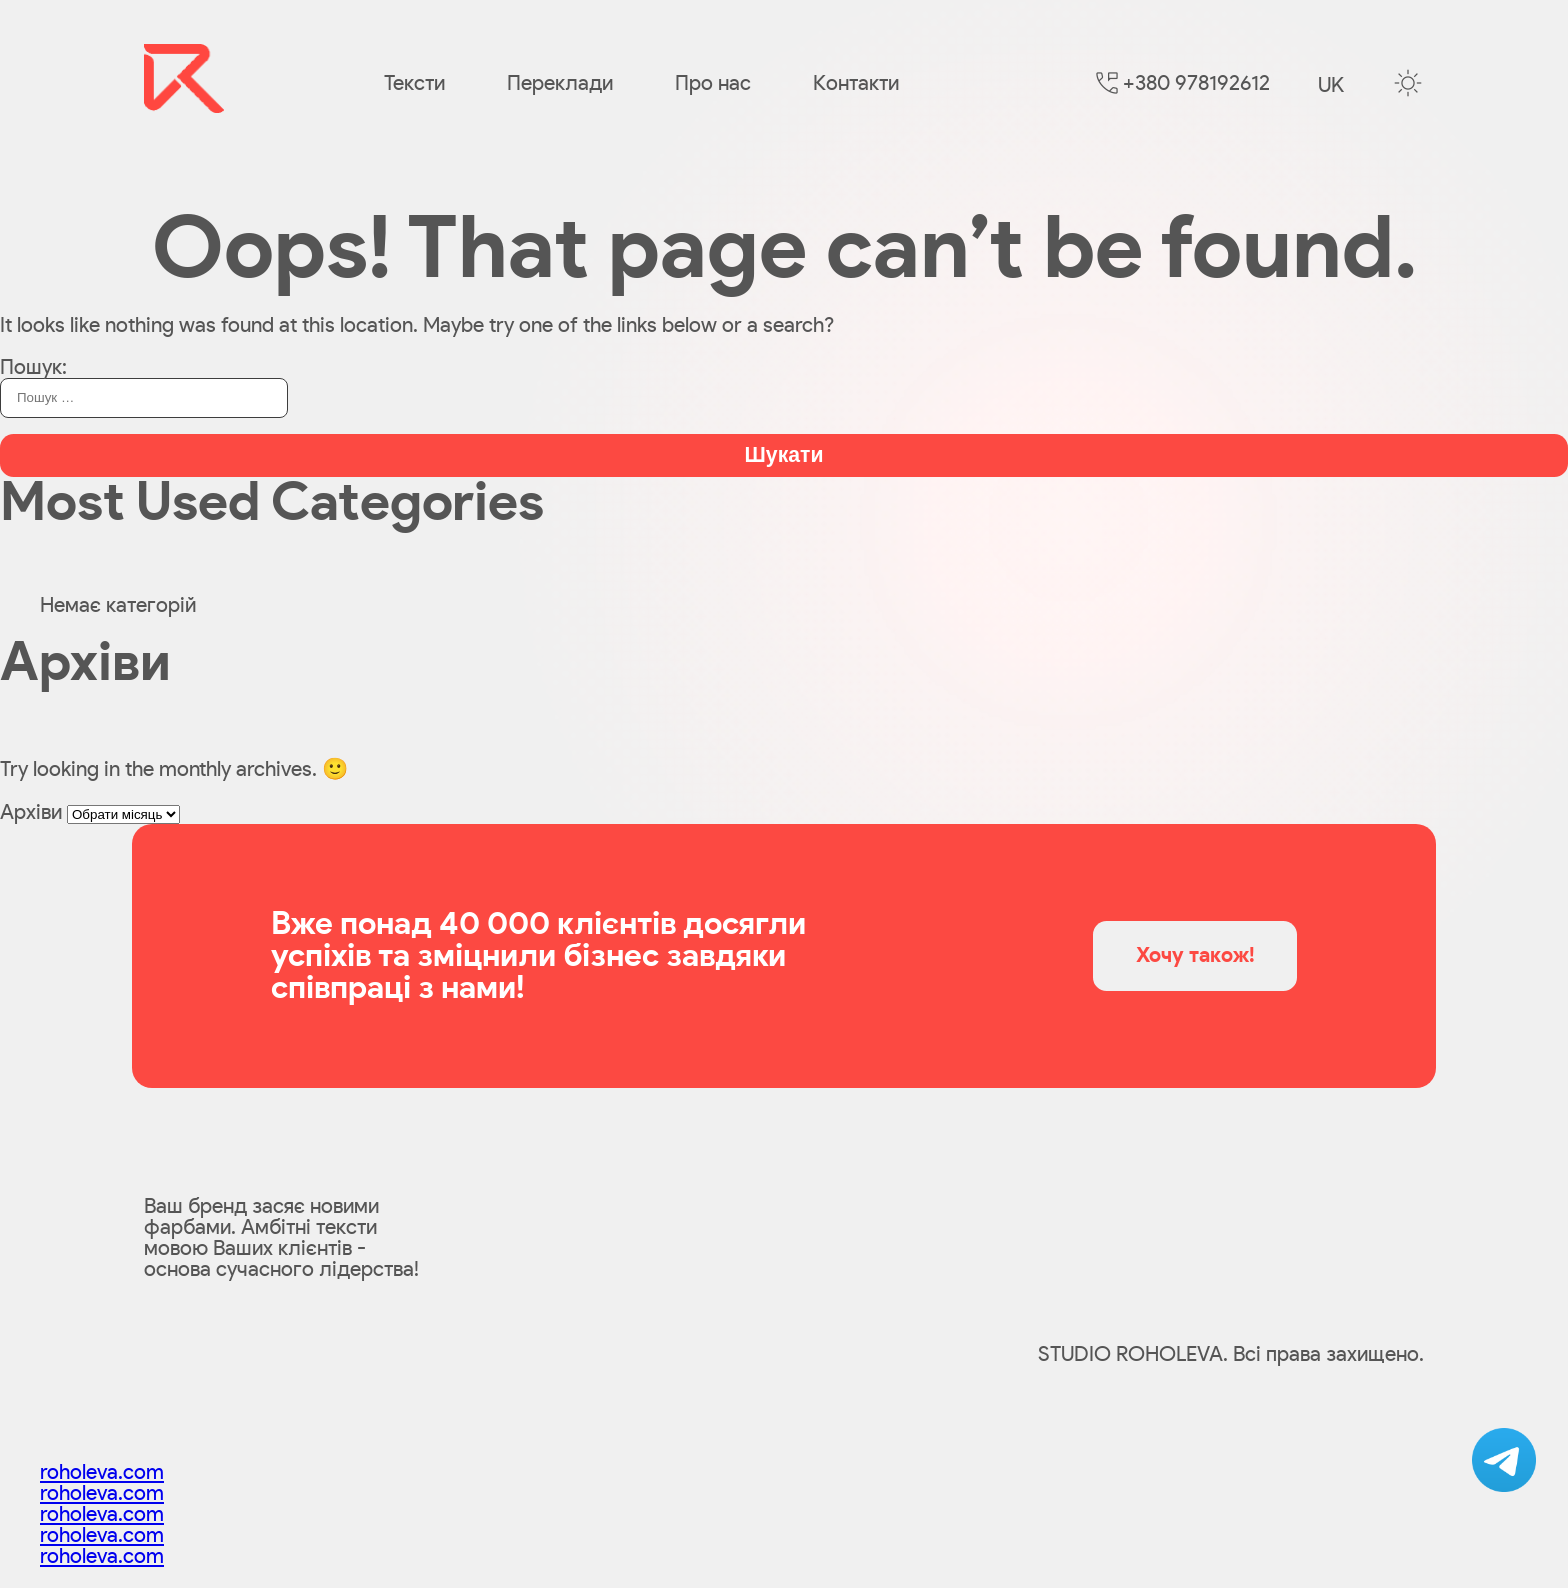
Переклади (560, 83)
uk (1331, 85)
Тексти (414, 83)
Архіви (31, 812)
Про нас (713, 83)
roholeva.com (102, 1472)
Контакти (856, 83)
